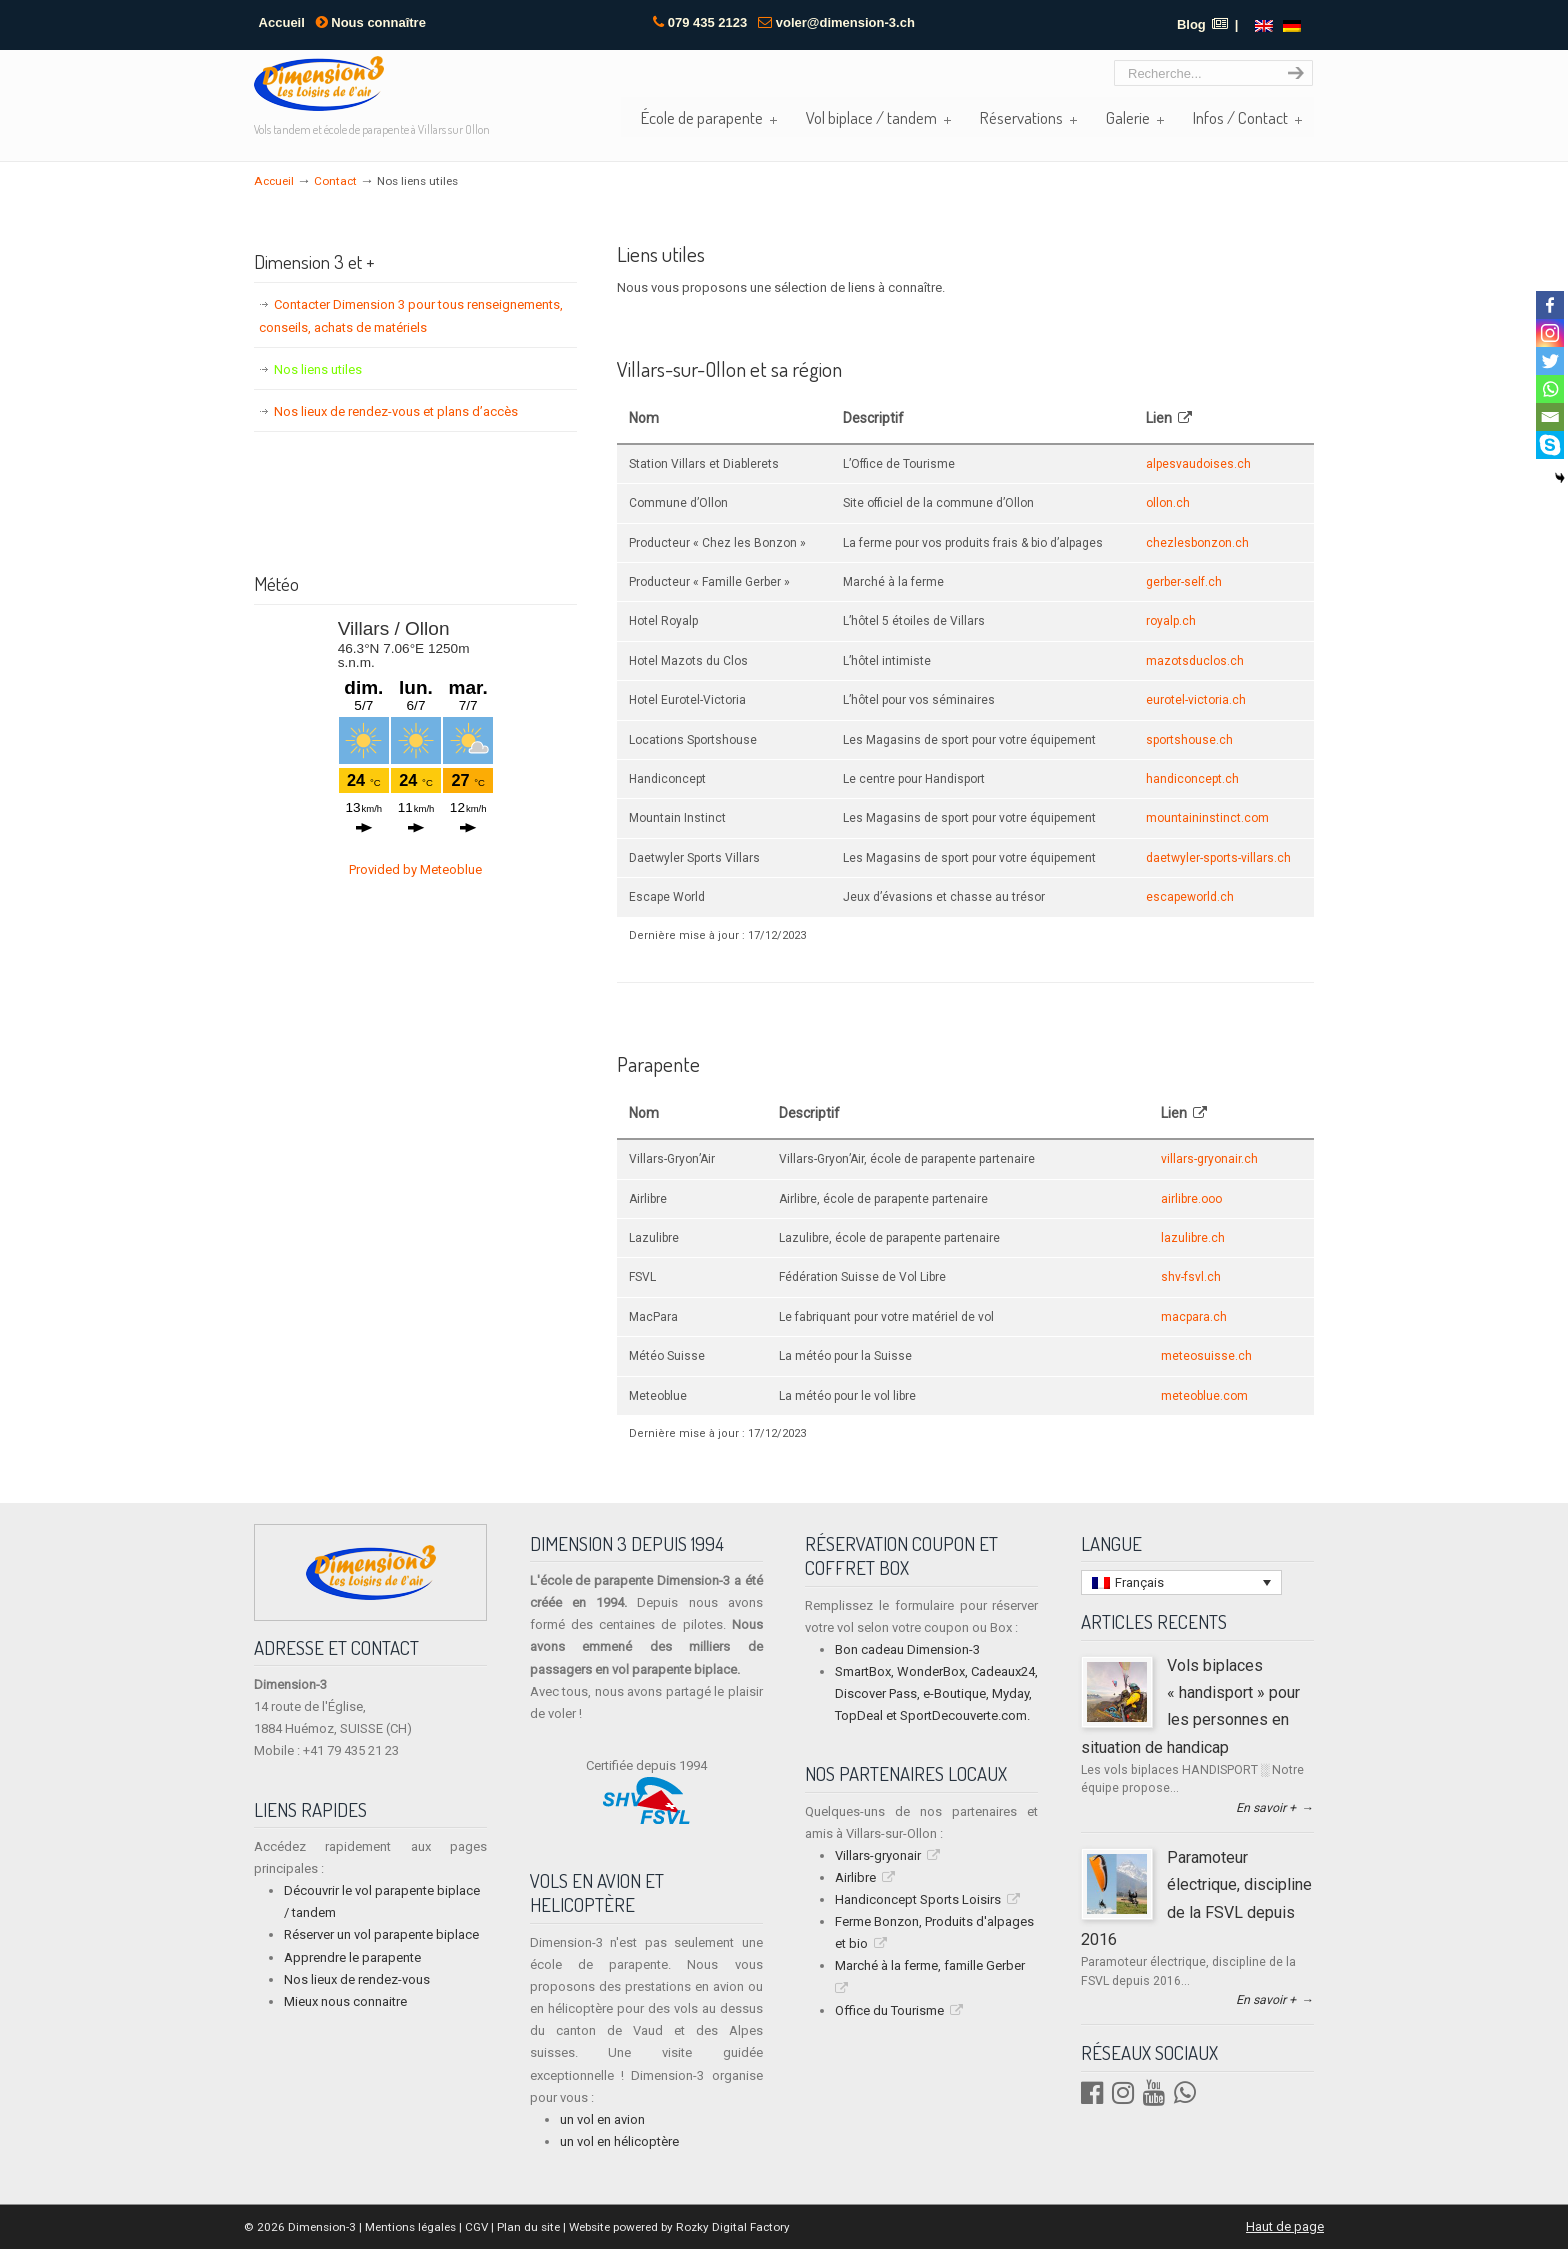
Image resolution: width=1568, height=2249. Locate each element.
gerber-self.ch (1184, 582)
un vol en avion (602, 2119)
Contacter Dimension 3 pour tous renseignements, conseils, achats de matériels (411, 315)
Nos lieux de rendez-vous (357, 1979)
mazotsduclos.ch (1195, 661)
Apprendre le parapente (352, 1957)
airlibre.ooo (1191, 1199)
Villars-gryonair (878, 1855)
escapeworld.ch (1190, 897)
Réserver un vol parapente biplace (381, 1934)
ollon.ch (1168, 503)
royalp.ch (1171, 621)
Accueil (282, 22)
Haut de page (1285, 2226)
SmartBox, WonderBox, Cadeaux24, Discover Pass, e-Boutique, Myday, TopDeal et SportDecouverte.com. (936, 1693)
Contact (335, 181)
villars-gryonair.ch (1209, 1159)
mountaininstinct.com (1207, 818)
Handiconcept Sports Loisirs (918, 1899)
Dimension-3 (320, 2227)
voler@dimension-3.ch (845, 22)
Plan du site (528, 2227)
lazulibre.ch (1193, 1238)
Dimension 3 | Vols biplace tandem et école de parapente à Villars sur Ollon (319, 83)
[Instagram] (1550, 333)
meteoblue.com (1204, 1396)
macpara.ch (1194, 1317)
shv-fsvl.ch (1191, 1277)
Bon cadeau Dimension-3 (907, 1649)
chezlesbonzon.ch (1197, 543)
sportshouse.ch (1189, 740)
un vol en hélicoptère (619, 2141)
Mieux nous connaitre (345, 2001)
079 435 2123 (708, 22)
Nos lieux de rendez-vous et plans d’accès (396, 411)
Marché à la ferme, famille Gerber (930, 1965)
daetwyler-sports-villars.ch (1218, 858)
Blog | (1207, 24)
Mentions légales (410, 2227)
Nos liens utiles (318, 369)
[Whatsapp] (1550, 389)
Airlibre (855, 1877)
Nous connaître (371, 22)
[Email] (1550, 417)
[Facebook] (1550, 305)
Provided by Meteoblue (415, 869)
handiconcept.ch (1192, 779)
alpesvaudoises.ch (1198, 464)
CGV (476, 2227)
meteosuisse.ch (1206, 1356)
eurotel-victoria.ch (1196, 700)
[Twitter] (1550, 361)
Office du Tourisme (889, 2010)
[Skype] (1550, 445)
